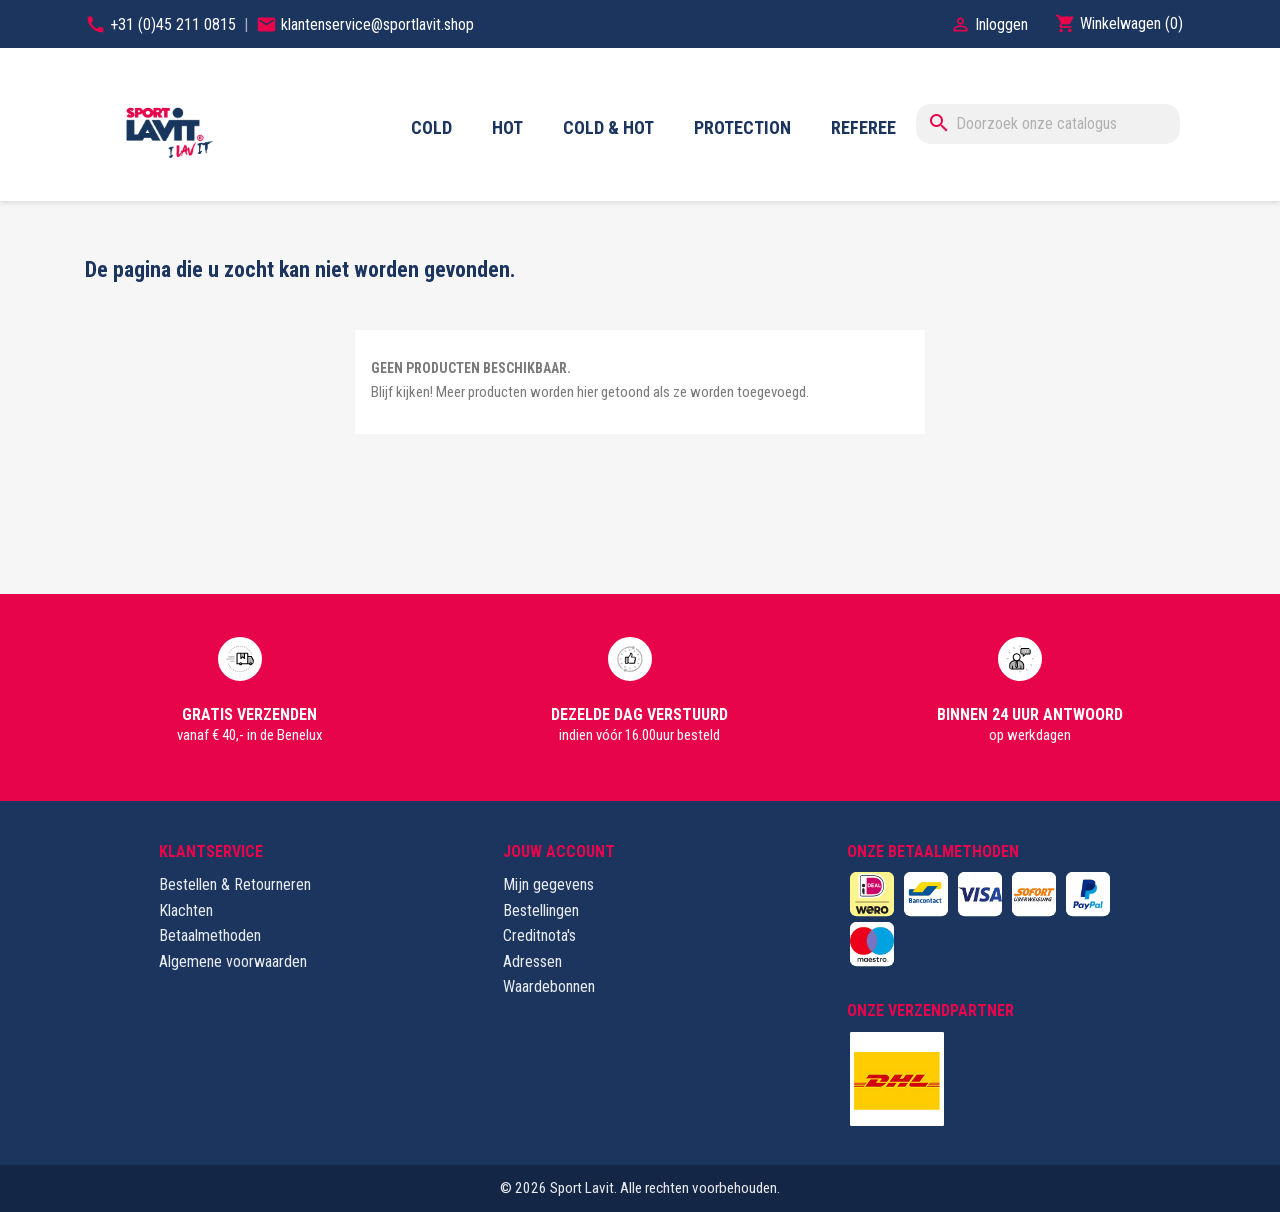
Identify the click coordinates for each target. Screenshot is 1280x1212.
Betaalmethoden (210, 935)
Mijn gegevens (548, 884)
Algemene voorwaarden (233, 961)
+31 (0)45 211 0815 (175, 24)
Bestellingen (541, 910)
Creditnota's (539, 935)
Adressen (532, 961)
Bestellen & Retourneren (235, 884)
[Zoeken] (1048, 124)
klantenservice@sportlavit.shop (377, 24)
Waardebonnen (549, 986)
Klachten (186, 910)
